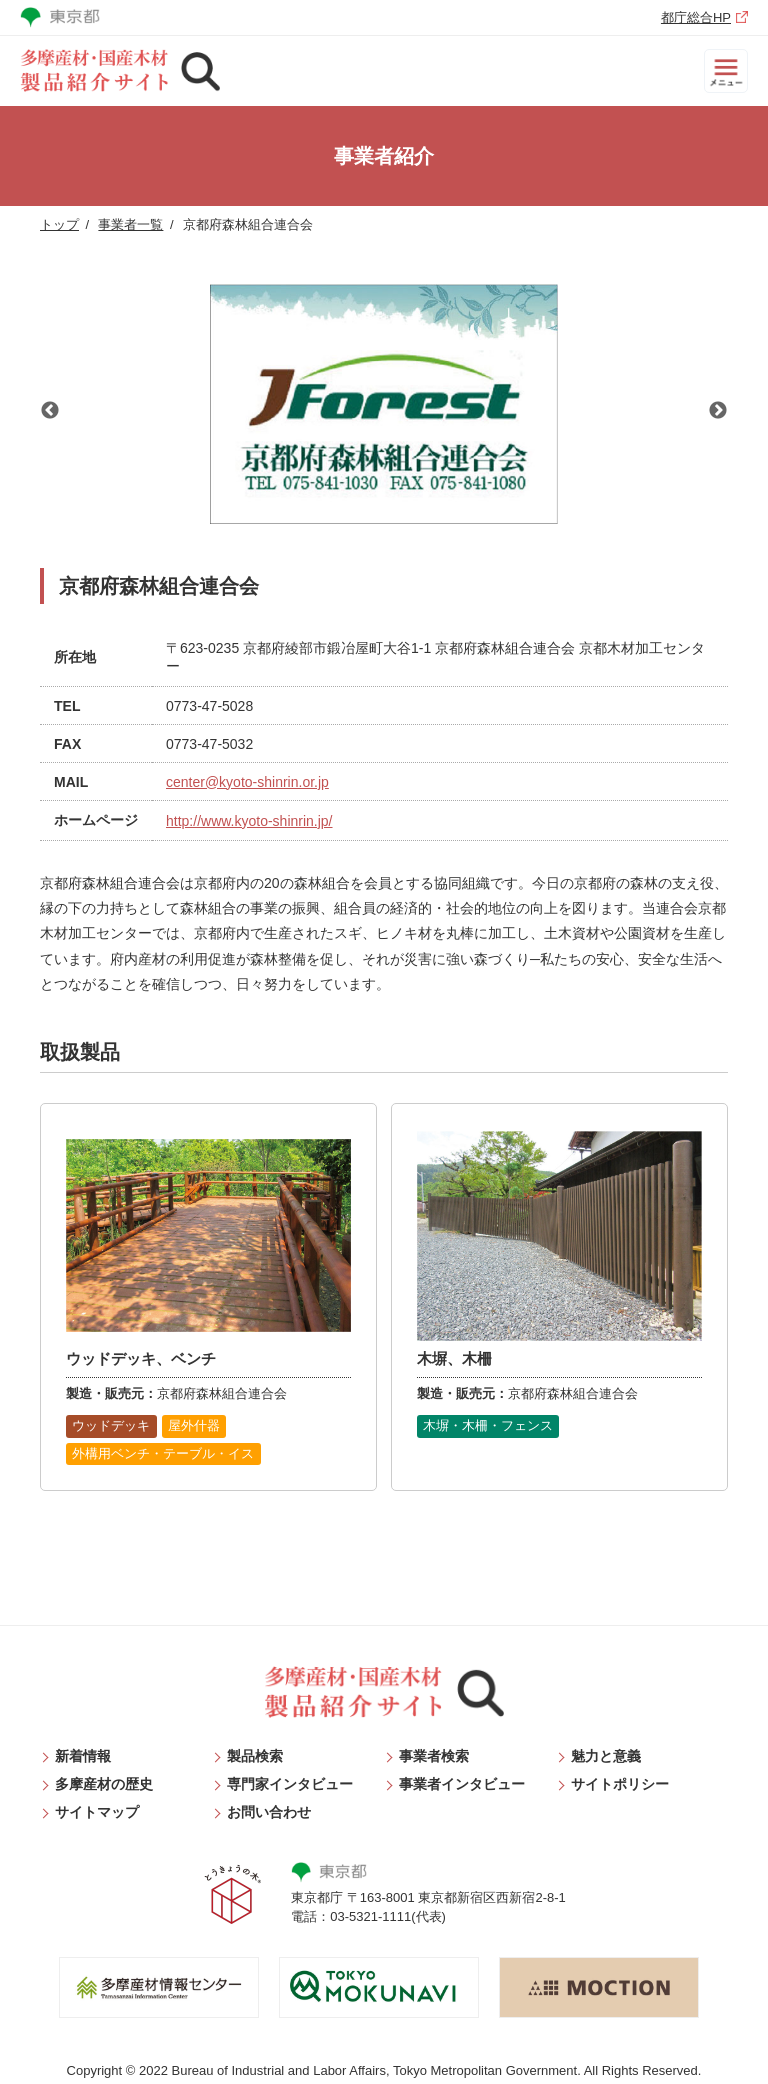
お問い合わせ (269, 1812)
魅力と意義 (606, 1756)
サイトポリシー (620, 1784)
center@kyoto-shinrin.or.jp (247, 782)
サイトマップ (97, 1812)
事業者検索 (434, 1756)
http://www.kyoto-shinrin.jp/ (249, 821)
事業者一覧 (130, 224)
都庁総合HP (696, 17)
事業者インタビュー (462, 1784)
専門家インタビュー (290, 1784)
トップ (59, 224)
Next (718, 411)
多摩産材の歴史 (104, 1784)
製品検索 (255, 1756)
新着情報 (83, 1756)
